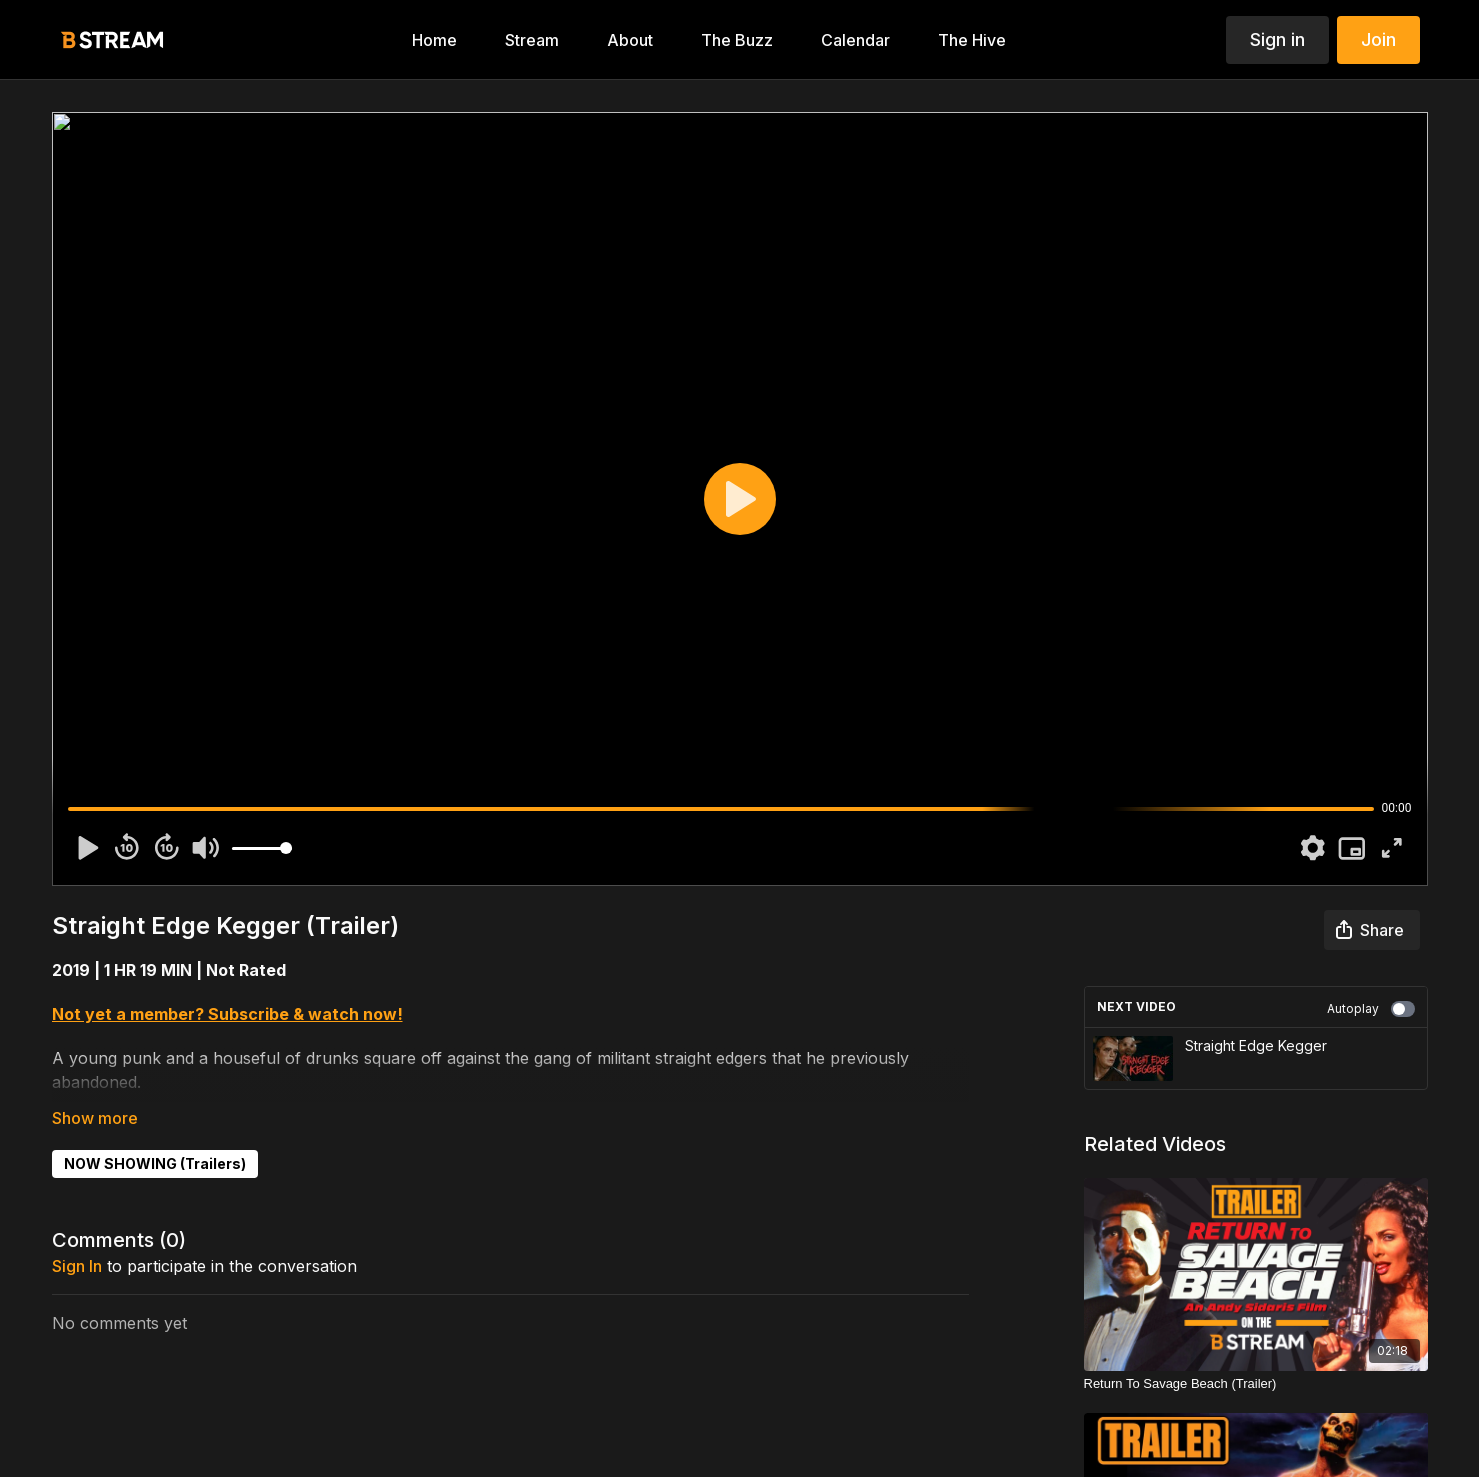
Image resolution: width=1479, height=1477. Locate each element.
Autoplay (1371, 1009)
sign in (77, 1266)
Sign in (1277, 39)
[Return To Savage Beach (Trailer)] (1256, 1384)
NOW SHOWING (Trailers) (155, 1163)
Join (1378, 39)
